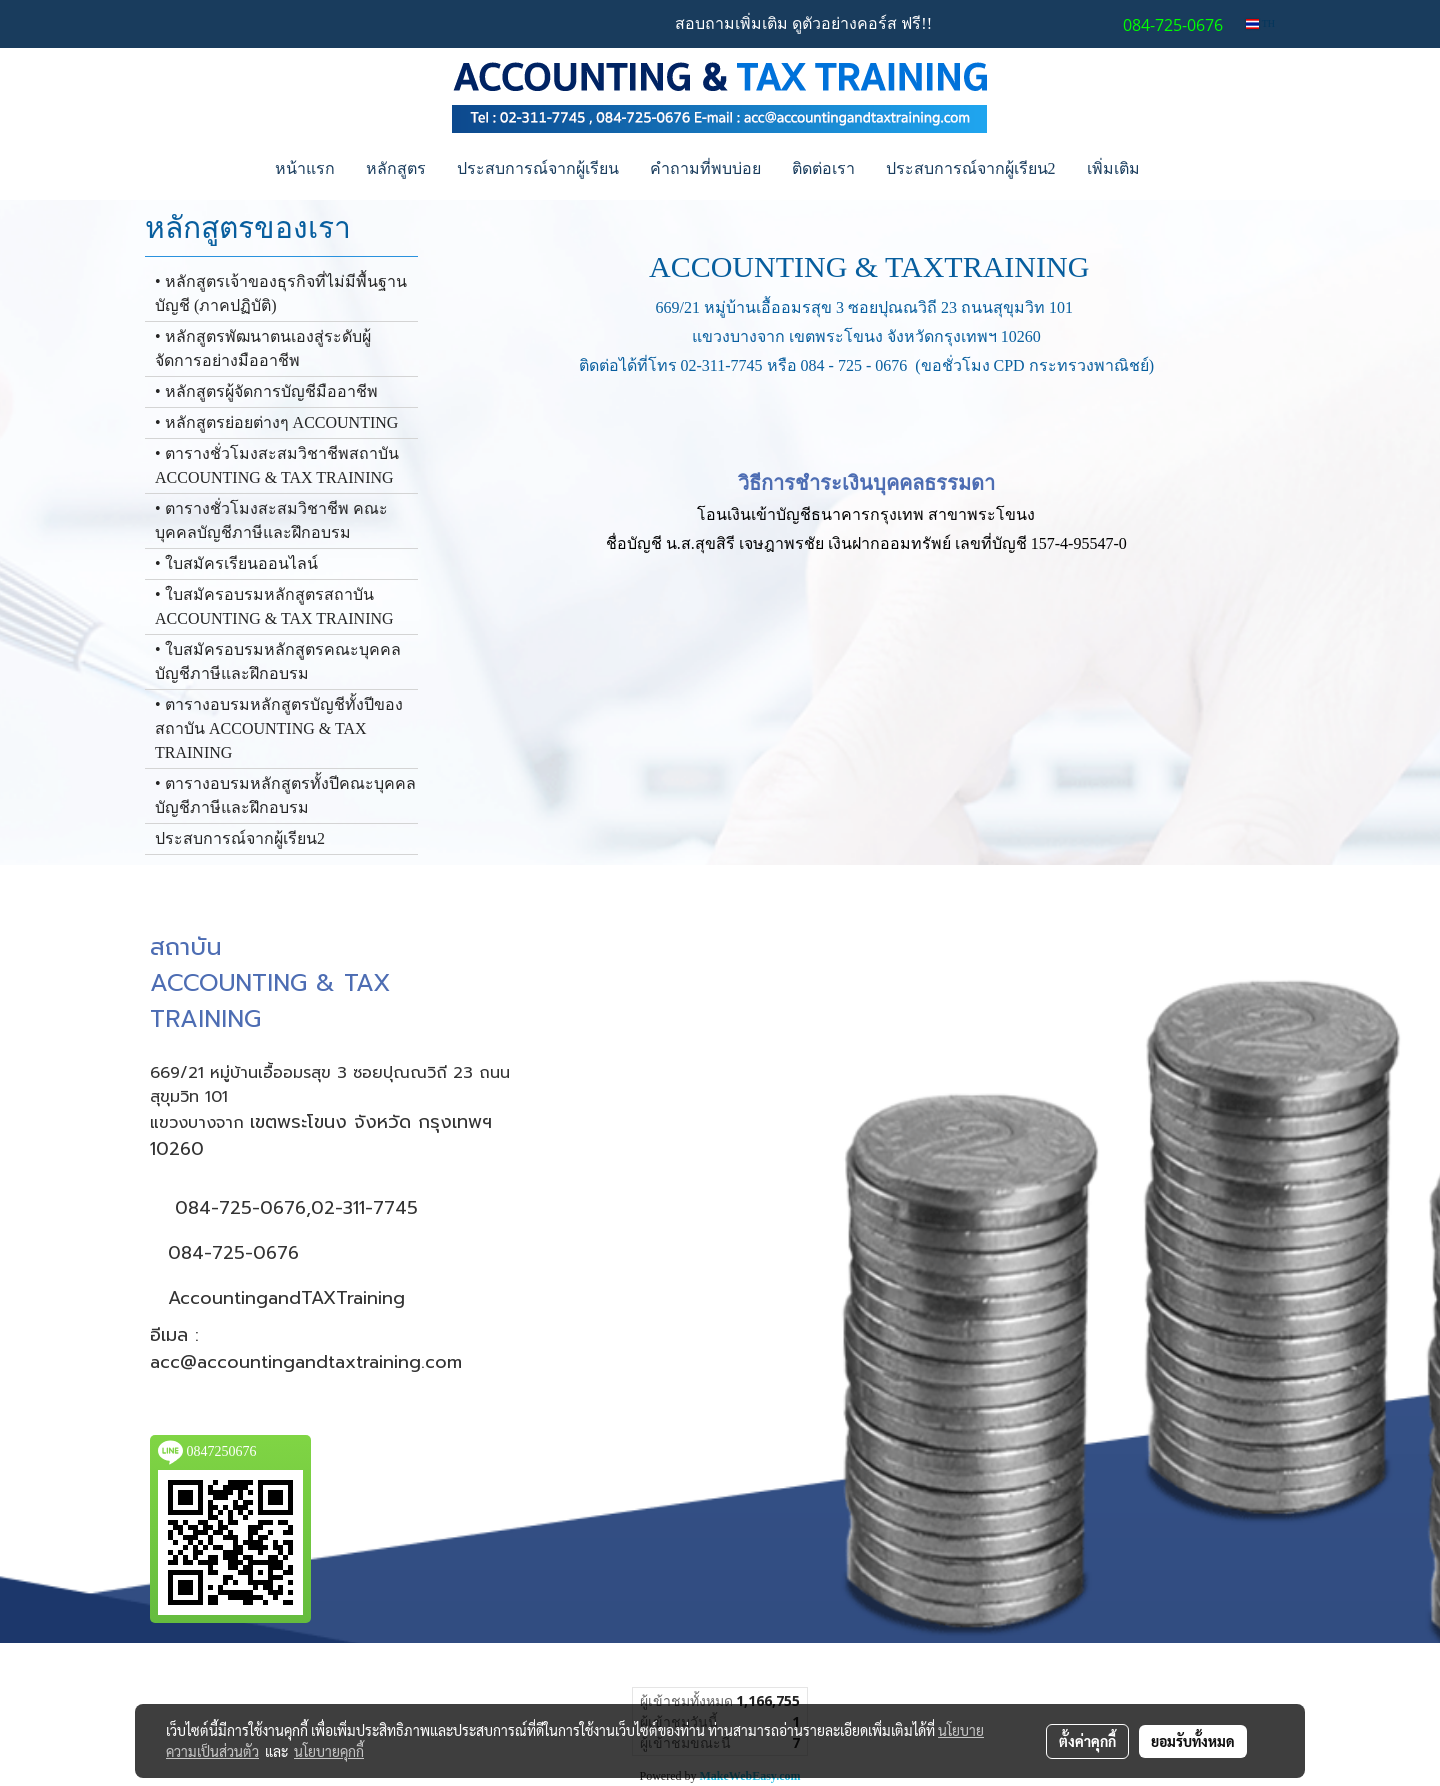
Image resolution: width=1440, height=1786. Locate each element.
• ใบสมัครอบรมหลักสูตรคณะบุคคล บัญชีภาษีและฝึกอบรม (278, 661)
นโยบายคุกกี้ (329, 1751)
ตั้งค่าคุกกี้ (1087, 1741)
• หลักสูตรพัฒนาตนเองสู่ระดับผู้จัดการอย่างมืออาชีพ (263, 348)
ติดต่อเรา (823, 168)
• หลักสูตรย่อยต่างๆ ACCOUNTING (276, 422)
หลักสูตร (396, 168)
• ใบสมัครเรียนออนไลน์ (236, 563)
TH (1260, 23)
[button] (1173, 169)
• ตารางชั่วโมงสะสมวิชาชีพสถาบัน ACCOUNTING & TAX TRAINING (277, 465)
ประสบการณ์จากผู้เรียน (538, 168)
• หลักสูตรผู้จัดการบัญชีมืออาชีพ (266, 391)
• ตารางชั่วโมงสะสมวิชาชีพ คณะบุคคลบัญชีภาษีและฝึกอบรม (271, 520)
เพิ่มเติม (1113, 168)
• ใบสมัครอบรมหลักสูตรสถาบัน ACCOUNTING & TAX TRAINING (274, 606)
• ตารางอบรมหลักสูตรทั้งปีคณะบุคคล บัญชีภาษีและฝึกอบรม (285, 795)
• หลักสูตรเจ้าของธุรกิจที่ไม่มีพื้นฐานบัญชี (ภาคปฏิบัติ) (281, 293)
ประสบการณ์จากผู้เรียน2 (971, 168)
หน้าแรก (305, 168)
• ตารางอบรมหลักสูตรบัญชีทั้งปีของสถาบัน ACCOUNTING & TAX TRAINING (279, 728)
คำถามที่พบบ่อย (705, 168)
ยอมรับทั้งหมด (1193, 1741)
